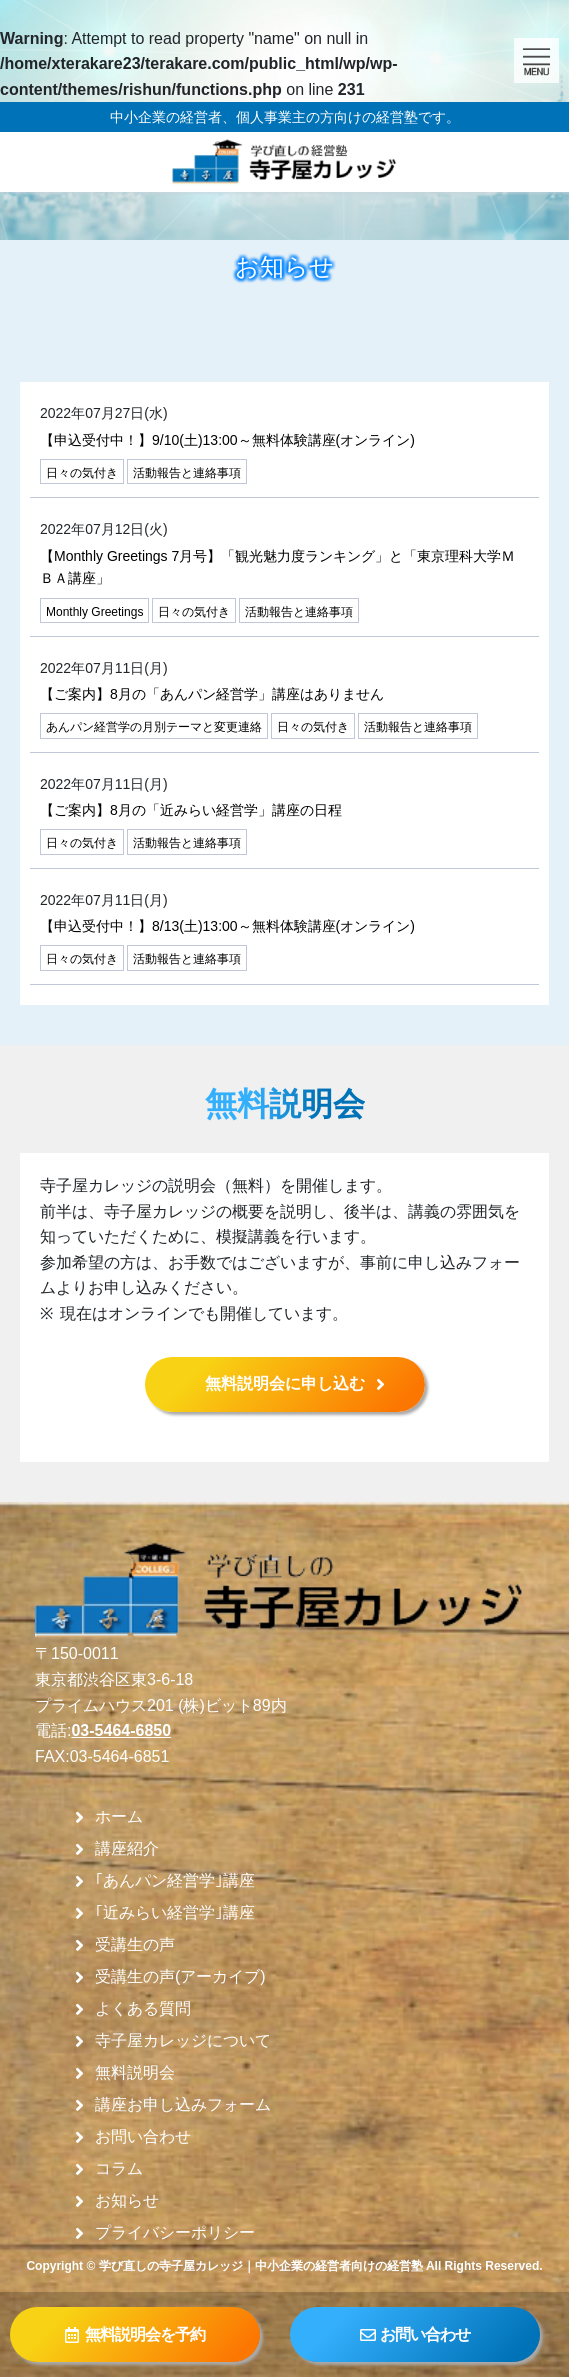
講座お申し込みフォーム (183, 2105)
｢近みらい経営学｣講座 (175, 1913)
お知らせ (127, 2201)
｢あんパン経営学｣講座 (175, 1881)
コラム (119, 2169)
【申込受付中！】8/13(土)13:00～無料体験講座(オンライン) (227, 926)
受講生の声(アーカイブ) (180, 1977)
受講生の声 (135, 1945)
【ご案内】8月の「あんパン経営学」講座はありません (212, 694)
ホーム (119, 1817)
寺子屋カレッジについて (183, 2041)
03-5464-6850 (121, 1730)
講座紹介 (127, 1849)
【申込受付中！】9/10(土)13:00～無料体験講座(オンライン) (227, 440)
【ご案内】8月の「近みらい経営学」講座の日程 (191, 810)
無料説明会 (135, 2073)
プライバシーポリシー (175, 2233)
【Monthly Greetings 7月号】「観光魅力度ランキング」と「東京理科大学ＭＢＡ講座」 (277, 567)
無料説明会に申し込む (285, 1383)
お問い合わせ (143, 2137)
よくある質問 (143, 2009)
